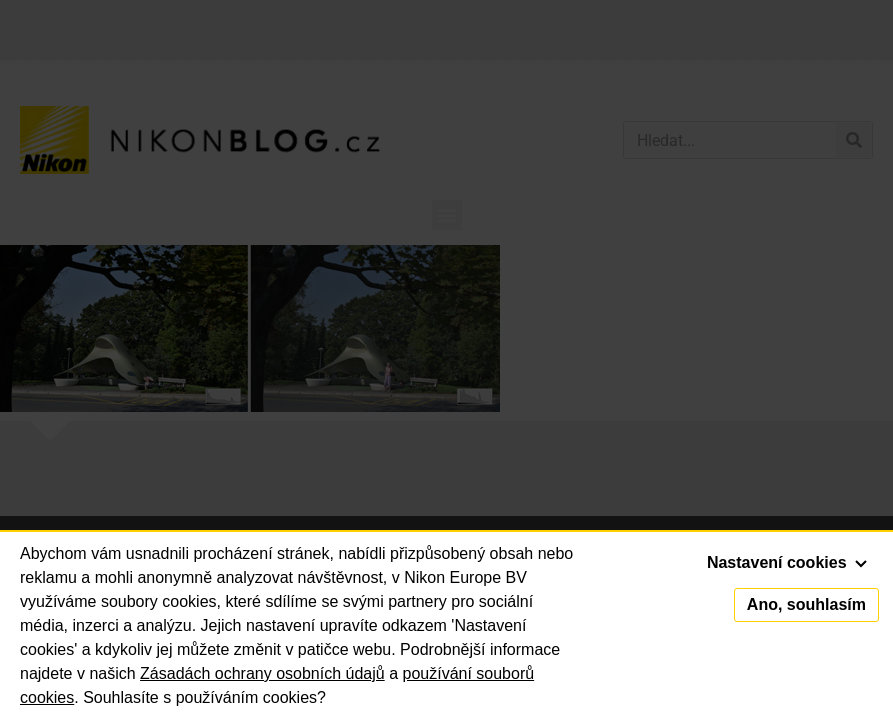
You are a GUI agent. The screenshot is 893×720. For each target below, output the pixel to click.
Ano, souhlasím (806, 604)
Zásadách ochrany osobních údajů (262, 673)
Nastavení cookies (787, 562)
